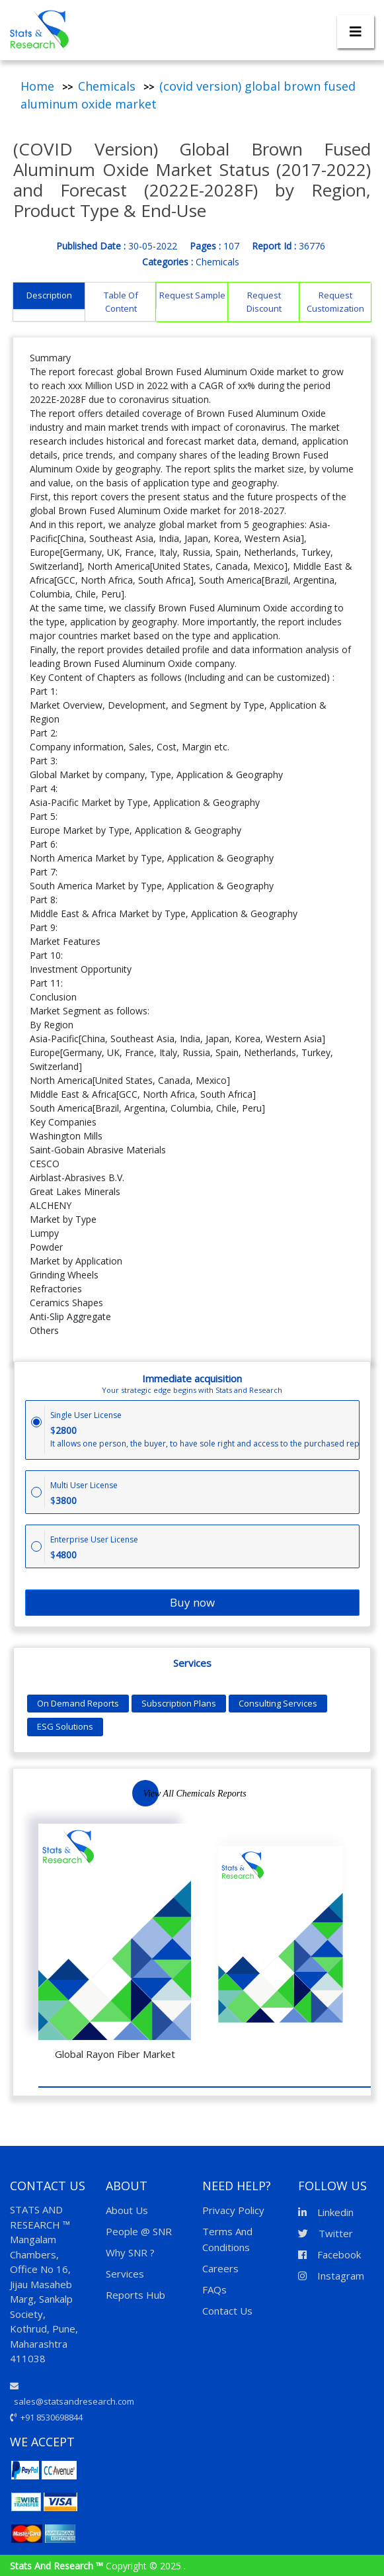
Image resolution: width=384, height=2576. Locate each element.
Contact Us (227, 2310)
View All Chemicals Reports (194, 1794)
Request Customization (335, 301)
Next (337, 1801)
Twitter (325, 2233)
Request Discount (264, 301)
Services (125, 2273)
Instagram (331, 2275)
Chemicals (106, 86)
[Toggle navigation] (355, 31)
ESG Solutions (65, 1726)
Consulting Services (278, 1703)
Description (49, 295)
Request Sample (192, 295)
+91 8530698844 (46, 2417)
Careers (220, 2268)
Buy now (192, 1602)
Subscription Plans (178, 1703)
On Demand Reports (78, 1703)
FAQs (214, 2289)
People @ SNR (139, 2231)
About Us (127, 2210)
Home (37, 86)
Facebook (329, 2254)
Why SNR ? (130, 2252)
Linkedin (326, 2212)
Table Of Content (121, 301)
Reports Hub (135, 2294)
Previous (306, 1801)
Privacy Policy (233, 2210)
